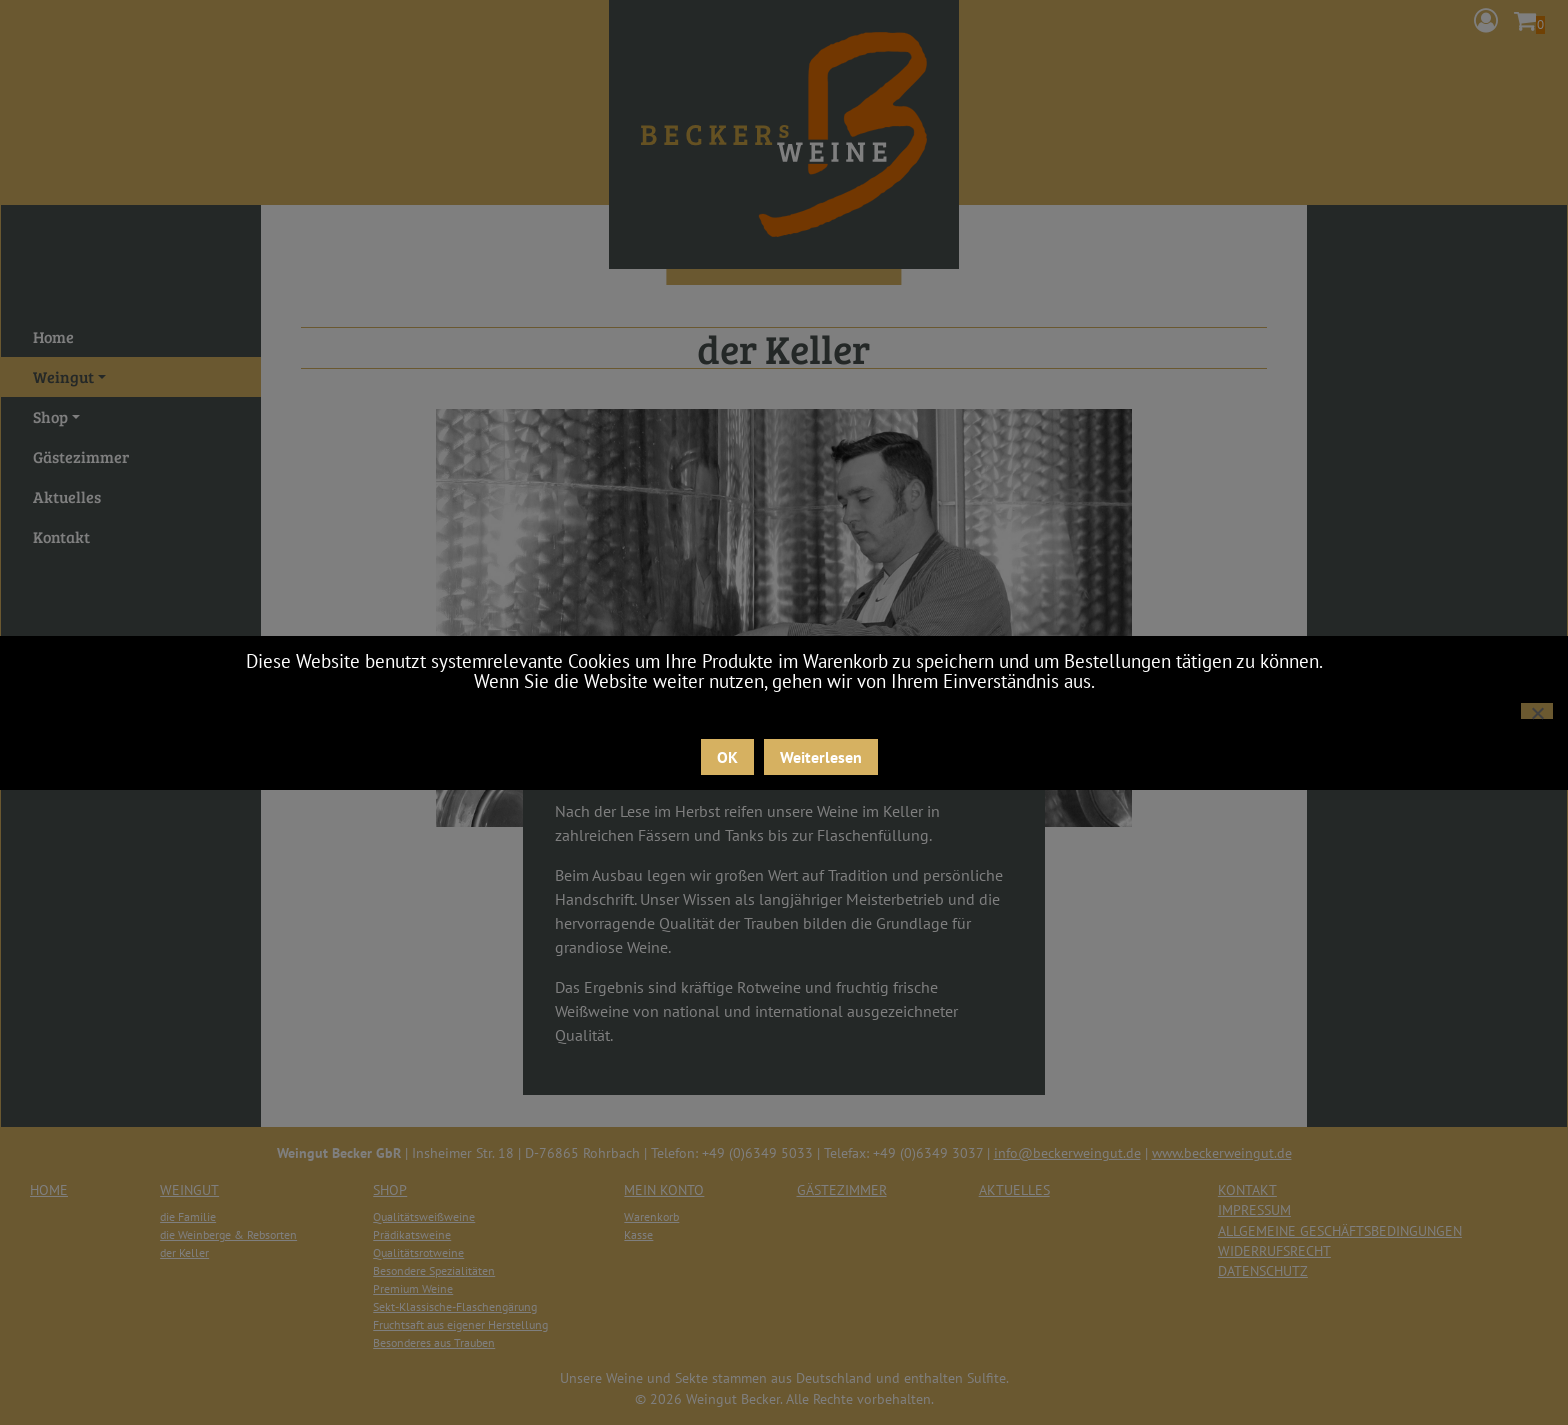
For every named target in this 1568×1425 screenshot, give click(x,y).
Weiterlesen (821, 757)
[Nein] (1537, 711)
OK (727, 757)
